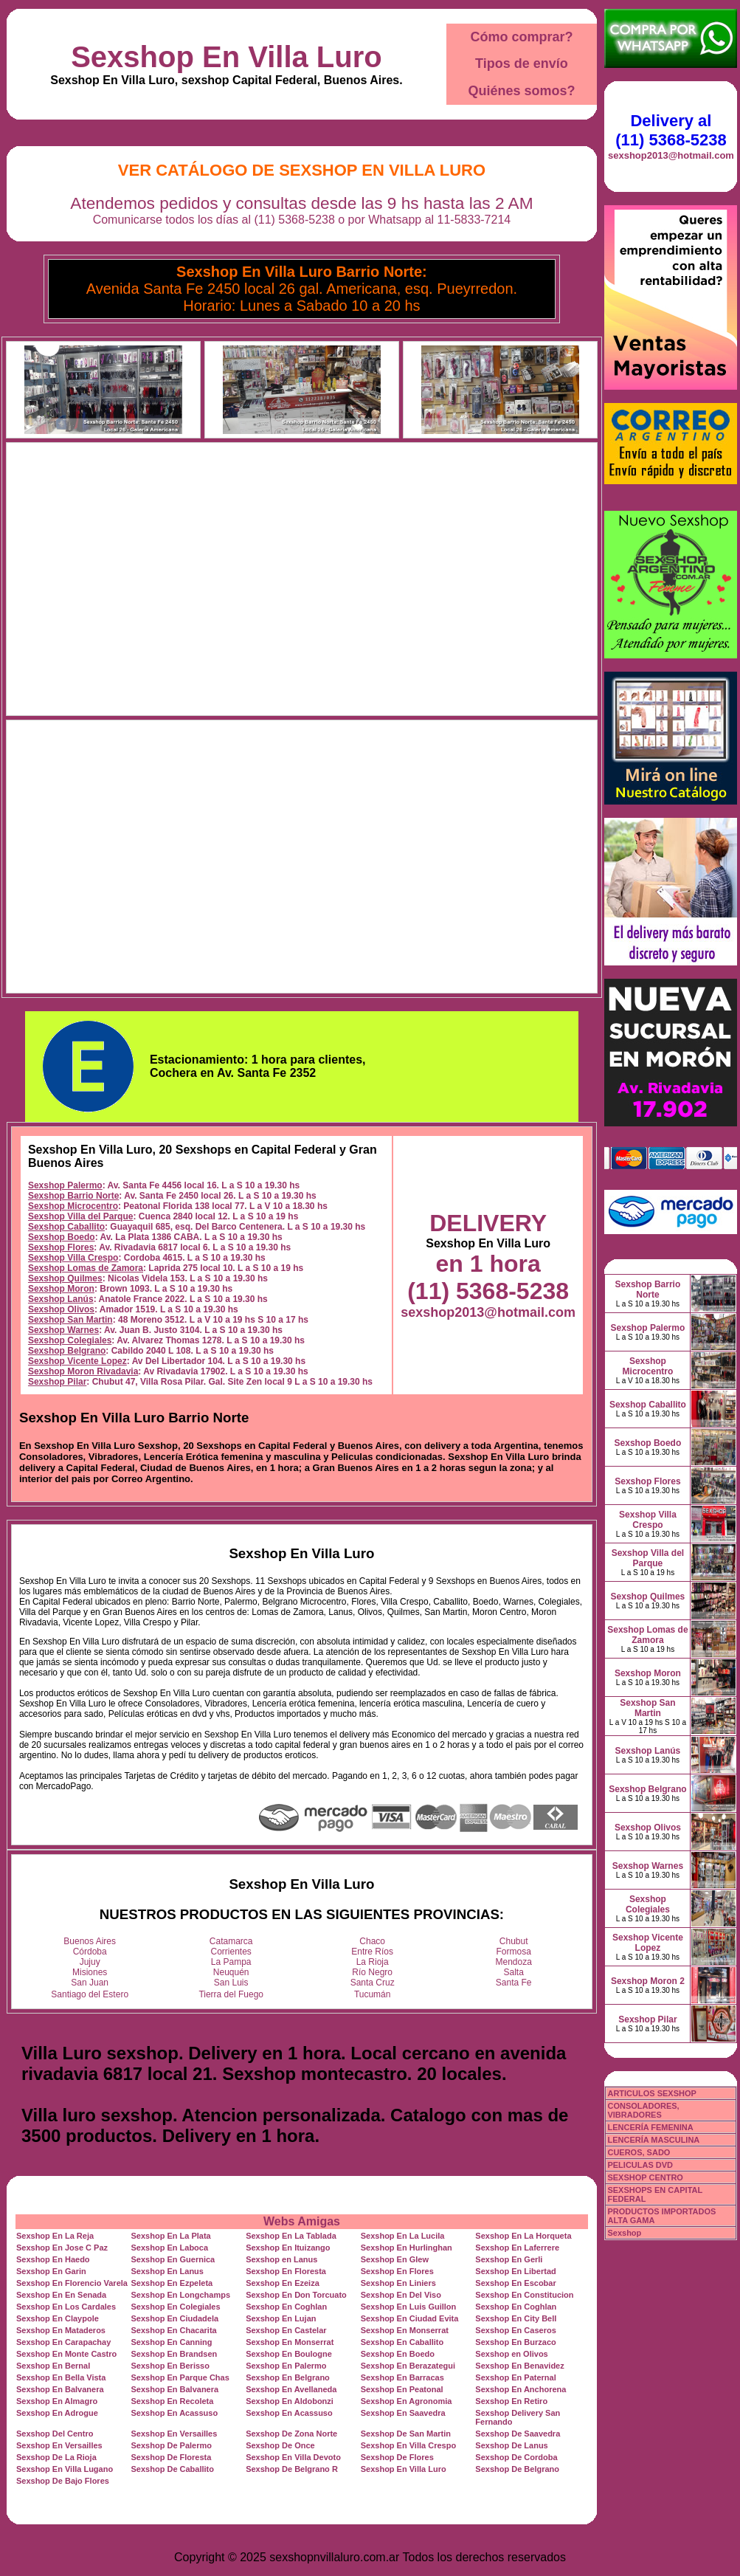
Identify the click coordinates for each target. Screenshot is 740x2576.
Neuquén (231, 1972)
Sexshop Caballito (66, 1227)
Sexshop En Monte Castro (66, 2353)
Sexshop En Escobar (515, 2283)
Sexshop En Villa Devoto (293, 2457)
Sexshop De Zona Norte (291, 2433)
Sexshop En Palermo (286, 2365)
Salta (514, 1972)
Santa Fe (514, 1982)
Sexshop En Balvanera (60, 2389)
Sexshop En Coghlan (286, 2306)
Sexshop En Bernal (53, 2365)
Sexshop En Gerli (508, 2259)
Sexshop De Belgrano (517, 2469)
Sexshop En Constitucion (524, 2294)
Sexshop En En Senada (61, 2294)
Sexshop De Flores (397, 2457)
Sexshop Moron (61, 1289)
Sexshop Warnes (63, 1330)
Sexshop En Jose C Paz (62, 2247)
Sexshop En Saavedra (403, 2412)
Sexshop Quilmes (65, 1278)
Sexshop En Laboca (170, 2247)
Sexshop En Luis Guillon (409, 2306)
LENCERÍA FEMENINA (650, 2127)
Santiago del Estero (89, 1994)
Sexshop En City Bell (515, 2318)
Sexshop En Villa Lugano (64, 2469)
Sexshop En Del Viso (401, 2294)
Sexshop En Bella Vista (61, 2377)
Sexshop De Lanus (511, 2445)
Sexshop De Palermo (171, 2445)
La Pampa (231, 1962)
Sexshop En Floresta (286, 2271)
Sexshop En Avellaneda (291, 2389)
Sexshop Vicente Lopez (77, 1361)
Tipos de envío (521, 63)
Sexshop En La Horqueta (523, 2235)
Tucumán (372, 1994)
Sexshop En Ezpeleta (172, 2283)
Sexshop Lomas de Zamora (85, 1268)
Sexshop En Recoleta (172, 2401)
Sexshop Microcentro (73, 1206)
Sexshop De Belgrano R (292, 2469)
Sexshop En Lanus (167, 2271)
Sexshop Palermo (65, 1185)
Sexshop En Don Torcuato (296, 2294)
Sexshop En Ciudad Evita (410, 2318)
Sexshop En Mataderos (61, 2330)
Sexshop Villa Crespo (73, 1258)
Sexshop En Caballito (402, 2342)
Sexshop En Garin (51, 2271)
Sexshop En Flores (397, 2271)
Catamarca (231, 1941)
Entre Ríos (372, 1951)
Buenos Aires (89, 1941)
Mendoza (514, 1962)
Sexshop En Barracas (402, 2377)
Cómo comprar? (521, 37)
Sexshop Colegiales (69, 1340)
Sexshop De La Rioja (56, 2457)
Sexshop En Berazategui (408, 2365)
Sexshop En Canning (171, 2342)
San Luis (231, 1982)
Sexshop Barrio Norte (73, 1196)
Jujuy (90, 1962)
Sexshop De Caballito (172, 2469)
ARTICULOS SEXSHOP (651, 2093)
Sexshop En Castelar (286, 2330)
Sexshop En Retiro (511, 2401)
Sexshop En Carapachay (63, 2342)
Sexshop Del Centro (55, 2433)
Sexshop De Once (280, 2445)
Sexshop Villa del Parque (81, 1216)
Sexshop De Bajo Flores (62, 2480)
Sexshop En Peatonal (402, 2389)
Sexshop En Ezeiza (282, 2283)
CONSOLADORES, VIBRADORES (643, 2110)
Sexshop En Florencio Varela (72, 2283)
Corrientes (231, 1951)
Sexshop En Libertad (515, 2271)
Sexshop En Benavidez (519, 2365)
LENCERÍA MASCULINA (653, 2139)
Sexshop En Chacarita (174, 2330)
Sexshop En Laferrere (517, 2247)
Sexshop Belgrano (67, 1351)
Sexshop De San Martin (406, 2433)
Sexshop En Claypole (57, 2318)
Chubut (513, 1941)
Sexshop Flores (61, 1247)
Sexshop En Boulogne (289, 2353)
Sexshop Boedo (61, 1237)
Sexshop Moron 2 (648, 1981)
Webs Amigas (301, 2221)
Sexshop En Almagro (56, 2401)
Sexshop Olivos (61, 1309)
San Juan (89, 1982)
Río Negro (372, 1972)
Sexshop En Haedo (53, 2259)
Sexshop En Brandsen (174, 2353)
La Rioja (372, 1962)
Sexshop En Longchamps (180, 2294)
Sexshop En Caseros (515, 2330)
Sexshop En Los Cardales (66, 2306)
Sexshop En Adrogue (57, 2412)
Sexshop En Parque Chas (180, 2377)
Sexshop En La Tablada (291, 2235)
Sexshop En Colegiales (176, 2306)
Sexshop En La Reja (55, 2235)
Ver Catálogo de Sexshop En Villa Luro (301, 170)
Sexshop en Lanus (281, 2259)
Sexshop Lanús (61, 1299)
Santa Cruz (372, 1982)
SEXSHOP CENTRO (645, 2177)
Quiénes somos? (521, 90)
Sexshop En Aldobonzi (289, 2401)
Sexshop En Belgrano (288, 2377)
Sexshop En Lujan (281, 2318)
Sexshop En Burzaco (515, 2342)
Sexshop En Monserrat (405, 2330)
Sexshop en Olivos (511, 2353)
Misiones (89, 1972)
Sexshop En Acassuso (174, 2412)
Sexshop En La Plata (171, 2235)
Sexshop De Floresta (171, 2457)
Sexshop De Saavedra (517, 2433)
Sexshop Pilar (57, 1382)
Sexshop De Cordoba (516, 2457)
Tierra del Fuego (230, 1994)
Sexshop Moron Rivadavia (83, 1371)
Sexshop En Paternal (515, 2377)
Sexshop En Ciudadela (175, 2318)
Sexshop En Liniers (398, 2283)
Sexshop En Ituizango (288, 2247)
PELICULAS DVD (640, 2164)
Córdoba (90, 1951)
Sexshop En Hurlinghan (406, 2247)
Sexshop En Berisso (170, 2365)
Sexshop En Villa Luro (226, 57)
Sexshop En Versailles (174, 2433)
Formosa (514, 1951)
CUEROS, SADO (638, 2152)
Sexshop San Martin (70, 1320)
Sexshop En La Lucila (403, 2235)
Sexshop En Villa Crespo (408, 2445)
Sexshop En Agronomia (406, 2401)
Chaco (372, 1941)
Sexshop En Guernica (173, 2259)
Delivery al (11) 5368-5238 (670, 130)
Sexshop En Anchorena (520, 2389)
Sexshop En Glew (395, 2259)
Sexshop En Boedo (398, 2353)
